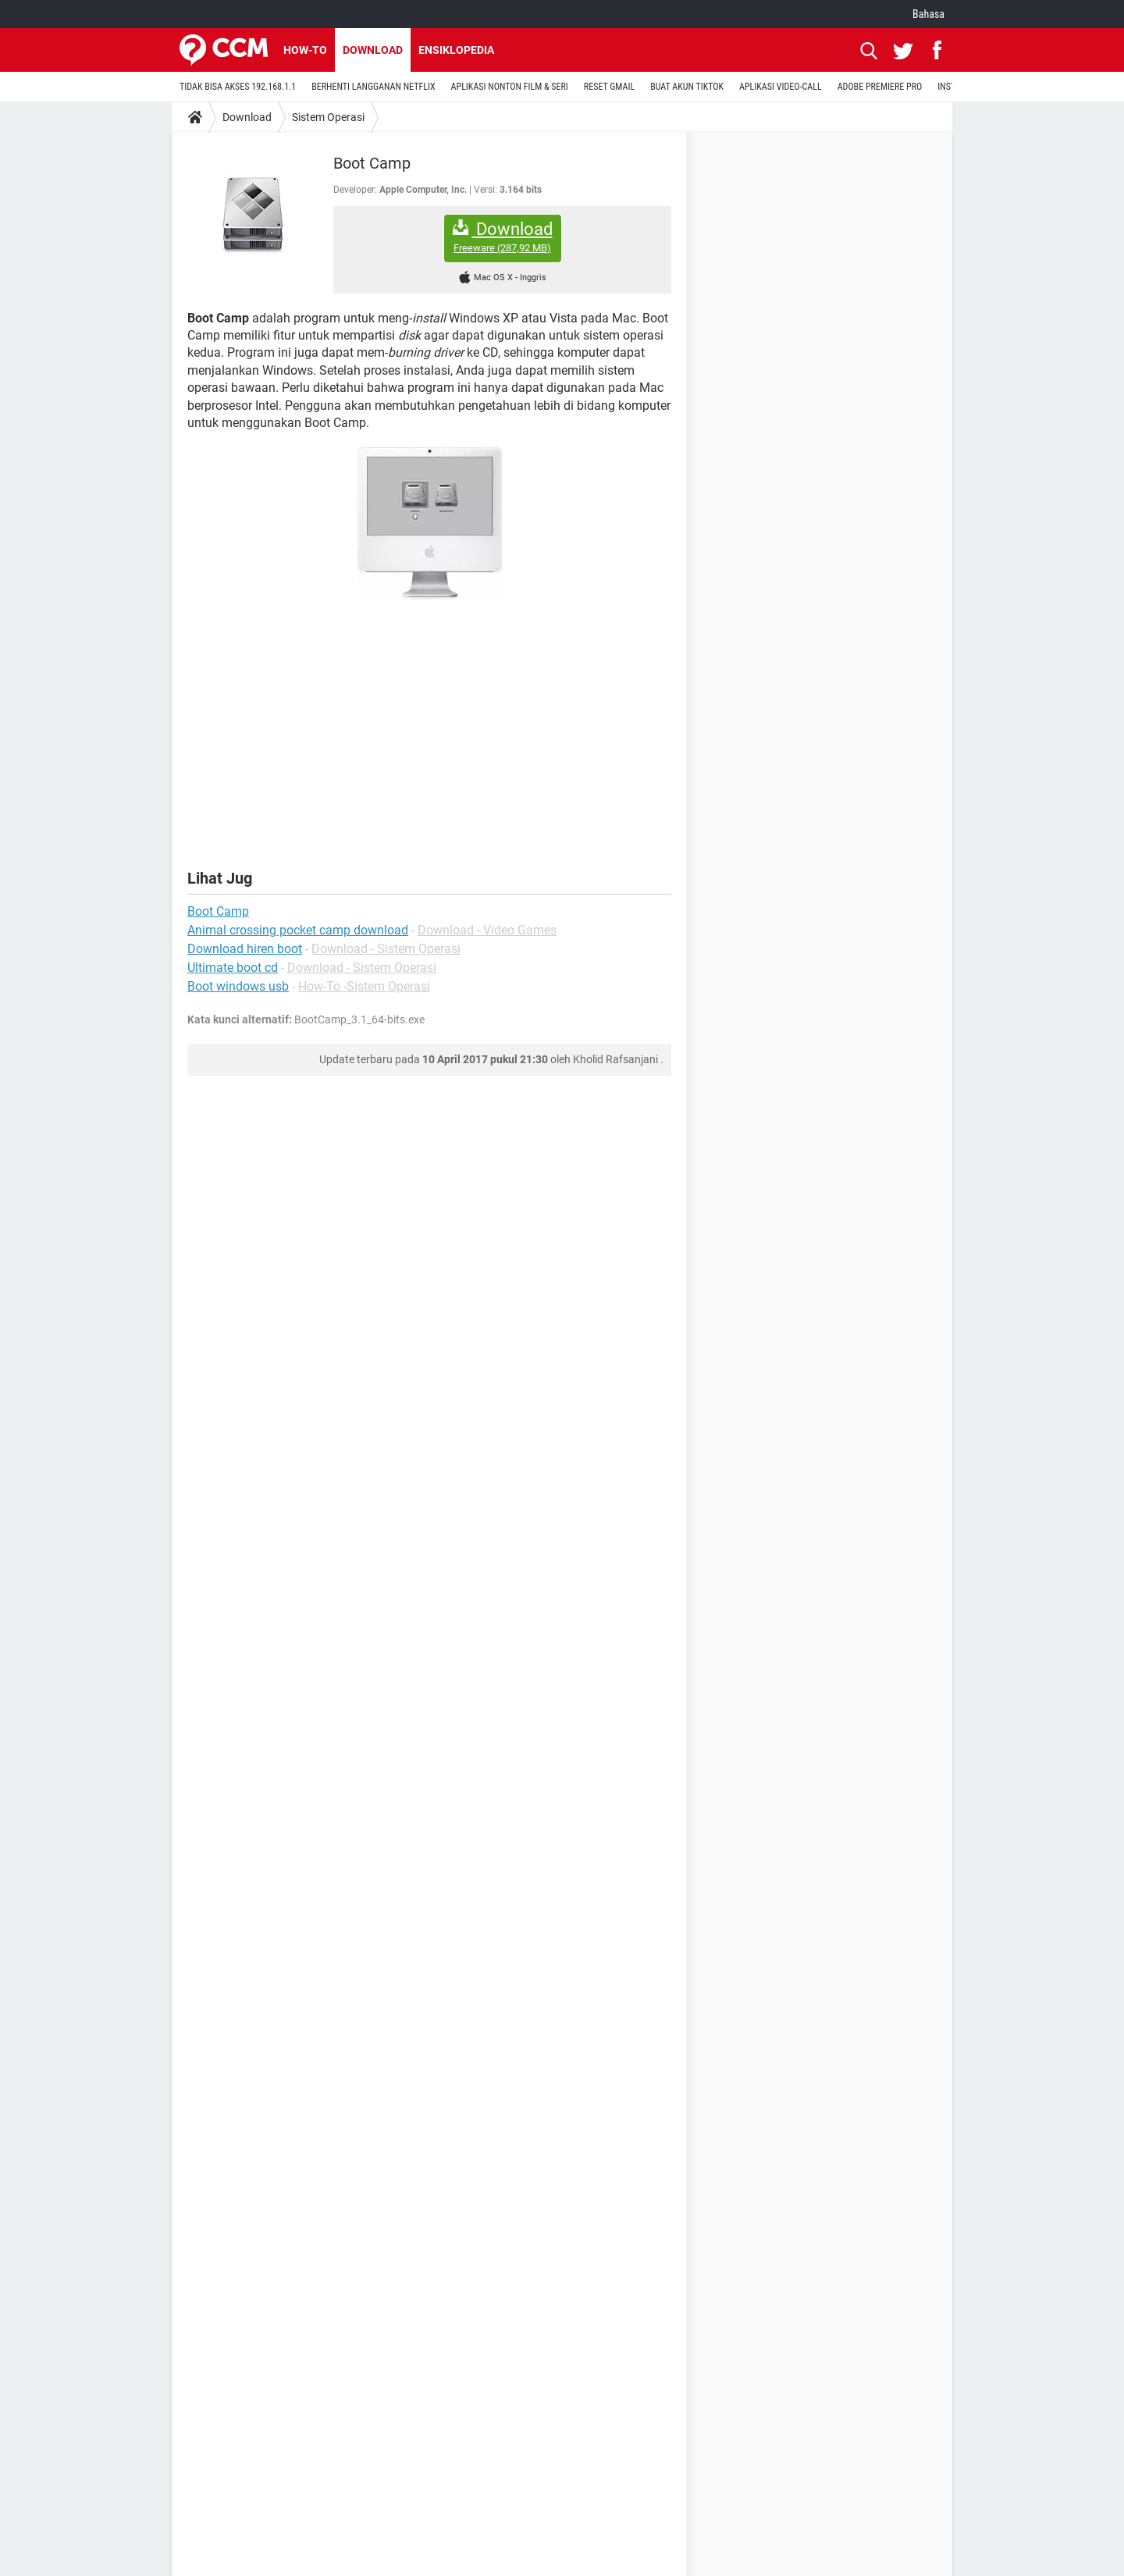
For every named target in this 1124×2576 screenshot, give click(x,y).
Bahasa (928, 14)
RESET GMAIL (609, 86)
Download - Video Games (487, 930)
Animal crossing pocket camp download (297, 930)
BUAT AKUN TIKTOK (687, 86)
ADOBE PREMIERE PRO (880, 86)
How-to (305, 50)
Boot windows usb (238, 986)
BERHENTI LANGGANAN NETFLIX (373, 86)
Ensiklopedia (456, 50)
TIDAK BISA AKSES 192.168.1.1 (238, 86)
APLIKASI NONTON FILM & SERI (509, 86)
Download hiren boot (244, 948)
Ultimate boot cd (232, 967)
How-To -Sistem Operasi (364, 986)
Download (373, 50)
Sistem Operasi (328, 117)
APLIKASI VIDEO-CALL (780, 86)
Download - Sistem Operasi (386, 948)
